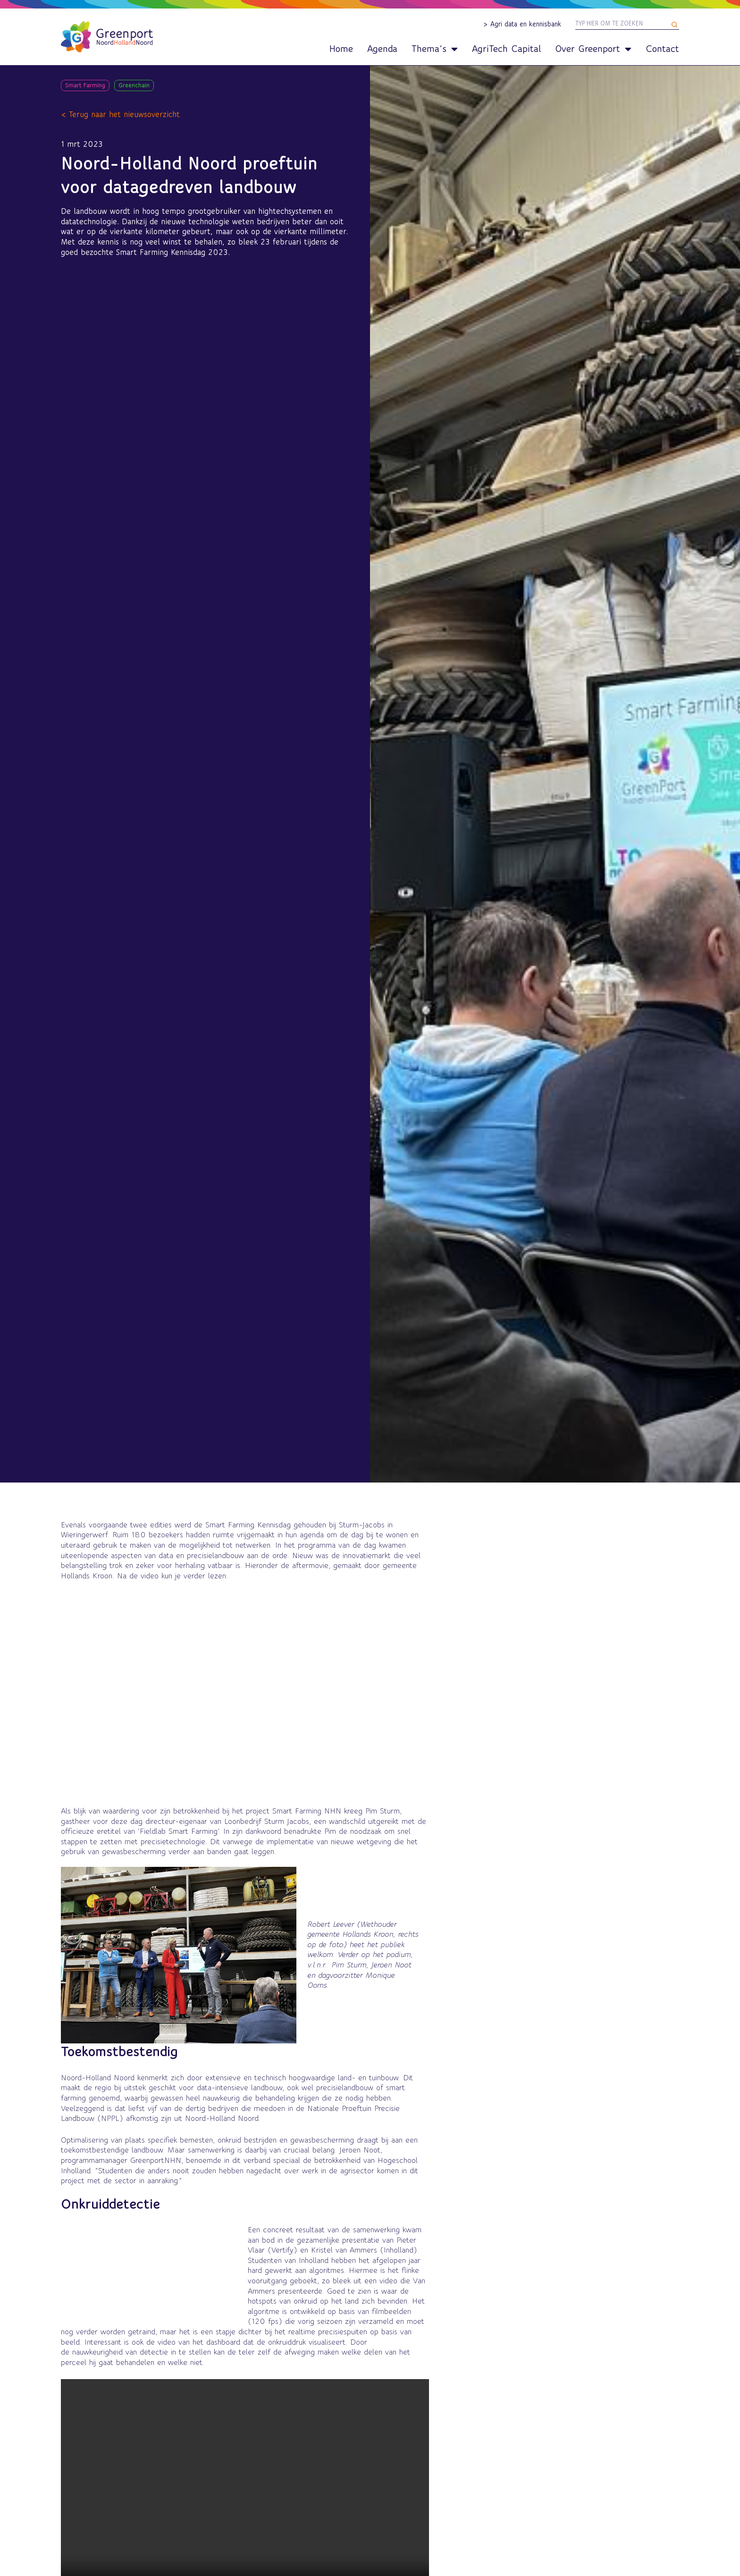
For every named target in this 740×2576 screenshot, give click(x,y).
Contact (662, 49)
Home (341, 49)
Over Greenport (593, 49)
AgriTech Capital (506, 49)
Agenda (382, 49)
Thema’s (435, 49)
